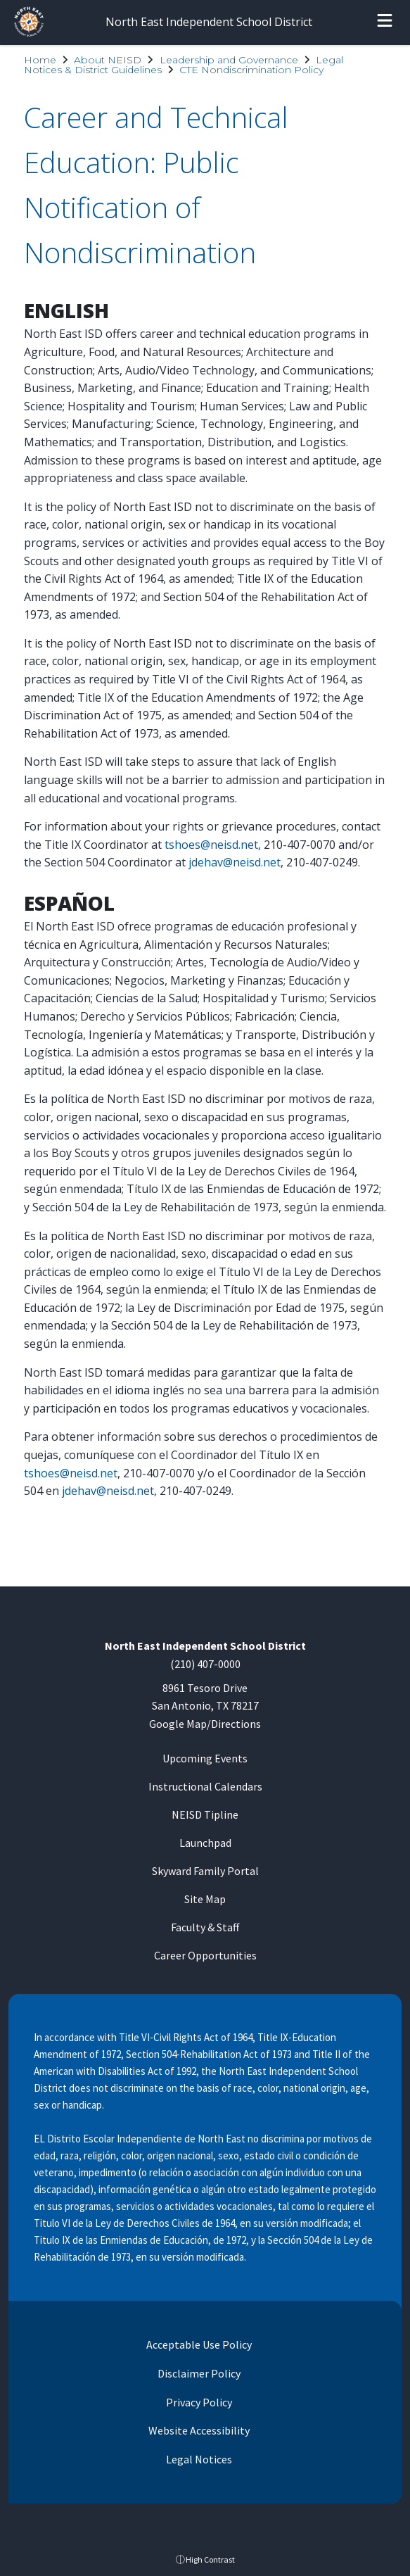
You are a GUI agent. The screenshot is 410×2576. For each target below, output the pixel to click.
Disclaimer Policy (198, 2373)
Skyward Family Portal (205, 1871)
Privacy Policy (198, 2402)
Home (40, 59)
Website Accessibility (198, 2430)
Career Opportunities (205, 1955)
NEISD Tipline (205, 1814)
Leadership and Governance (229, 59)
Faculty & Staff (205, 1927)
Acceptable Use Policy (198, 2344)
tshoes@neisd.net (211, 844)
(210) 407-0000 (205, 1664)
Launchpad (205, 1843)
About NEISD (107, 59)
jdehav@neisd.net (234, 862)
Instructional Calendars (205, 1786)
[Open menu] (385, 22)
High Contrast (210, 2559)
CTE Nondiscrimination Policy (251, 69)
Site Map (205, 1899)
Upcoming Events (205, 1758)
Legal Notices (198, 2459)
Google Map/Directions (205, 1724)
